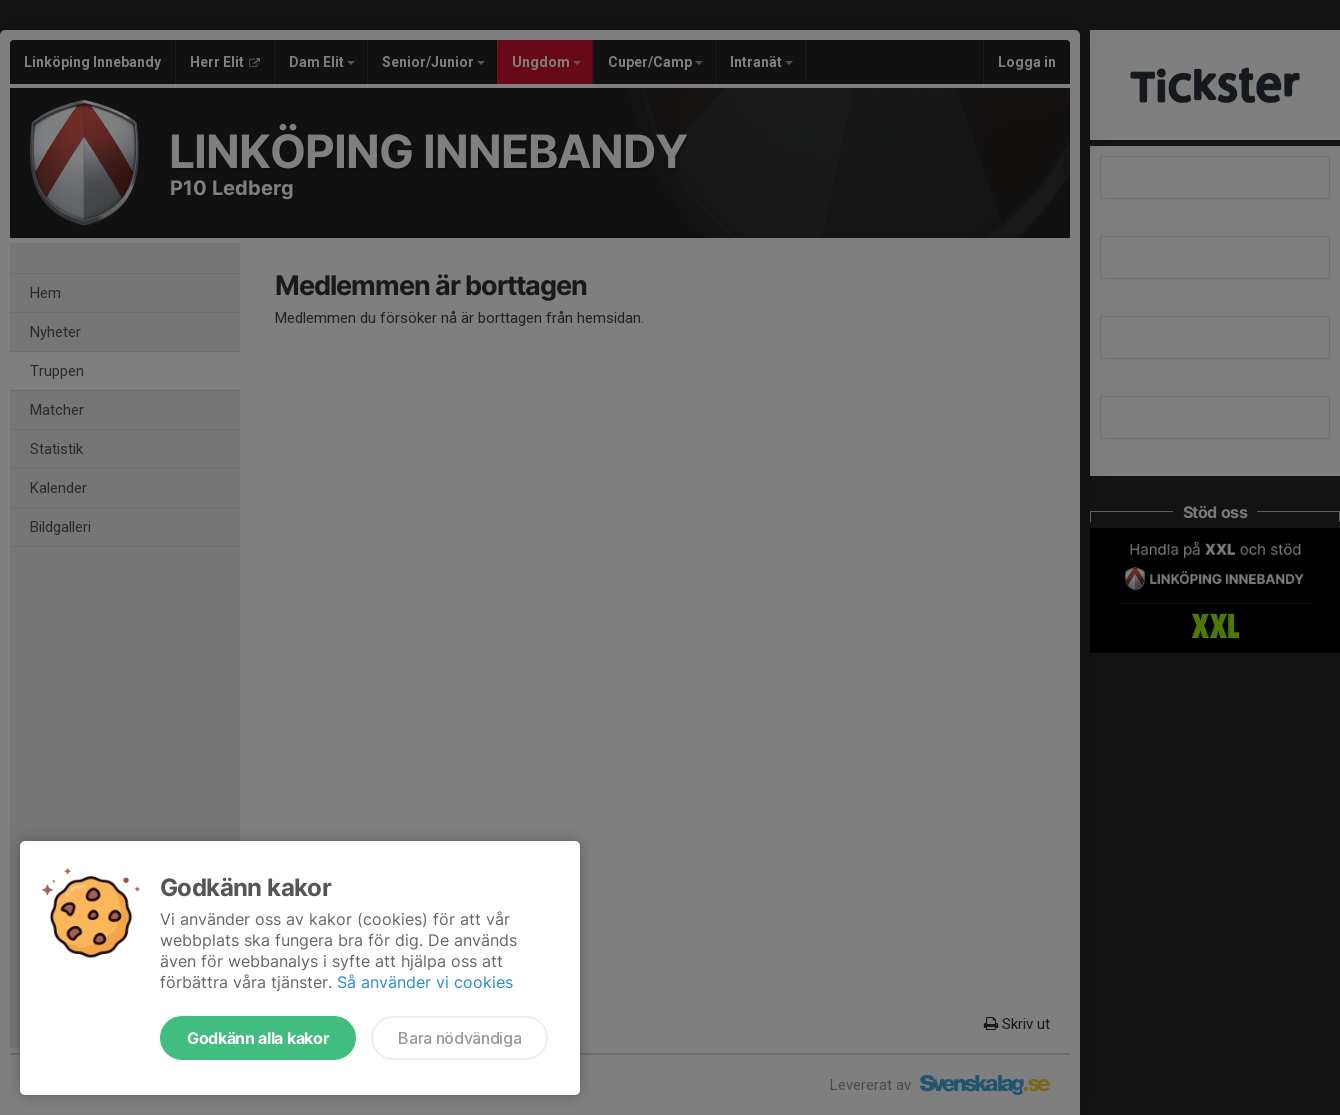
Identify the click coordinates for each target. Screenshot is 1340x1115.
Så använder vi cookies (425, 982)
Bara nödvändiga (459, 1038)
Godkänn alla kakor (258, 1038)
